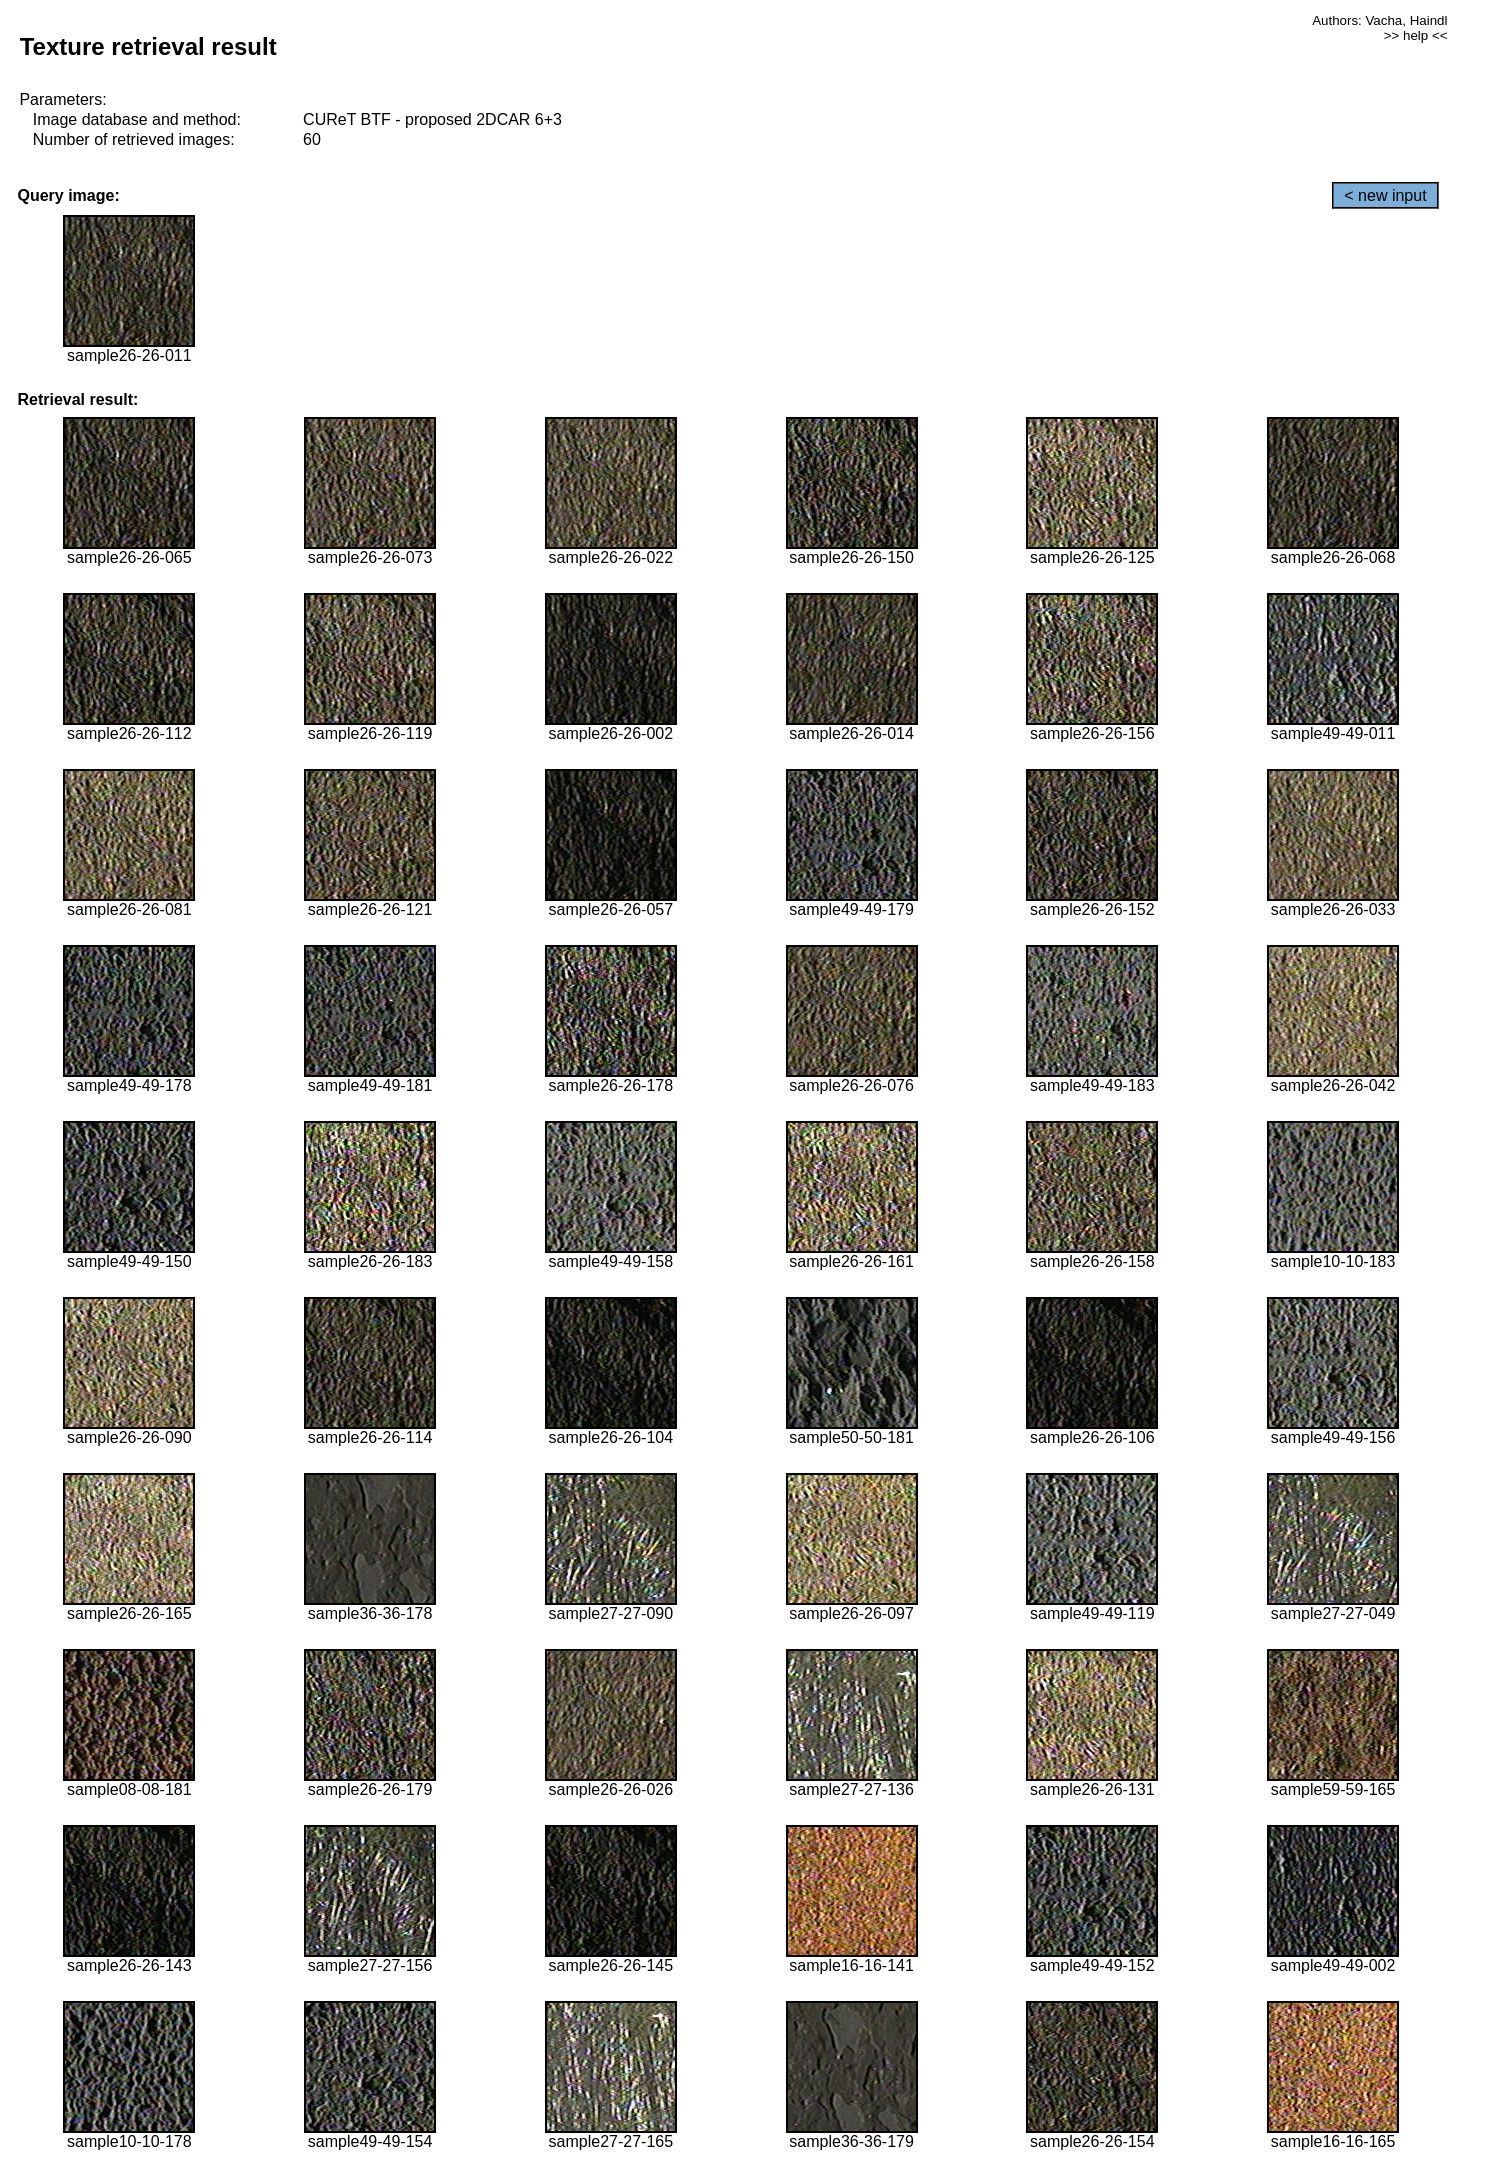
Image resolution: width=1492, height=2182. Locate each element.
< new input (1385, 195)
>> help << (1416, 35)
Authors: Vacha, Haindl (1379, 20)
